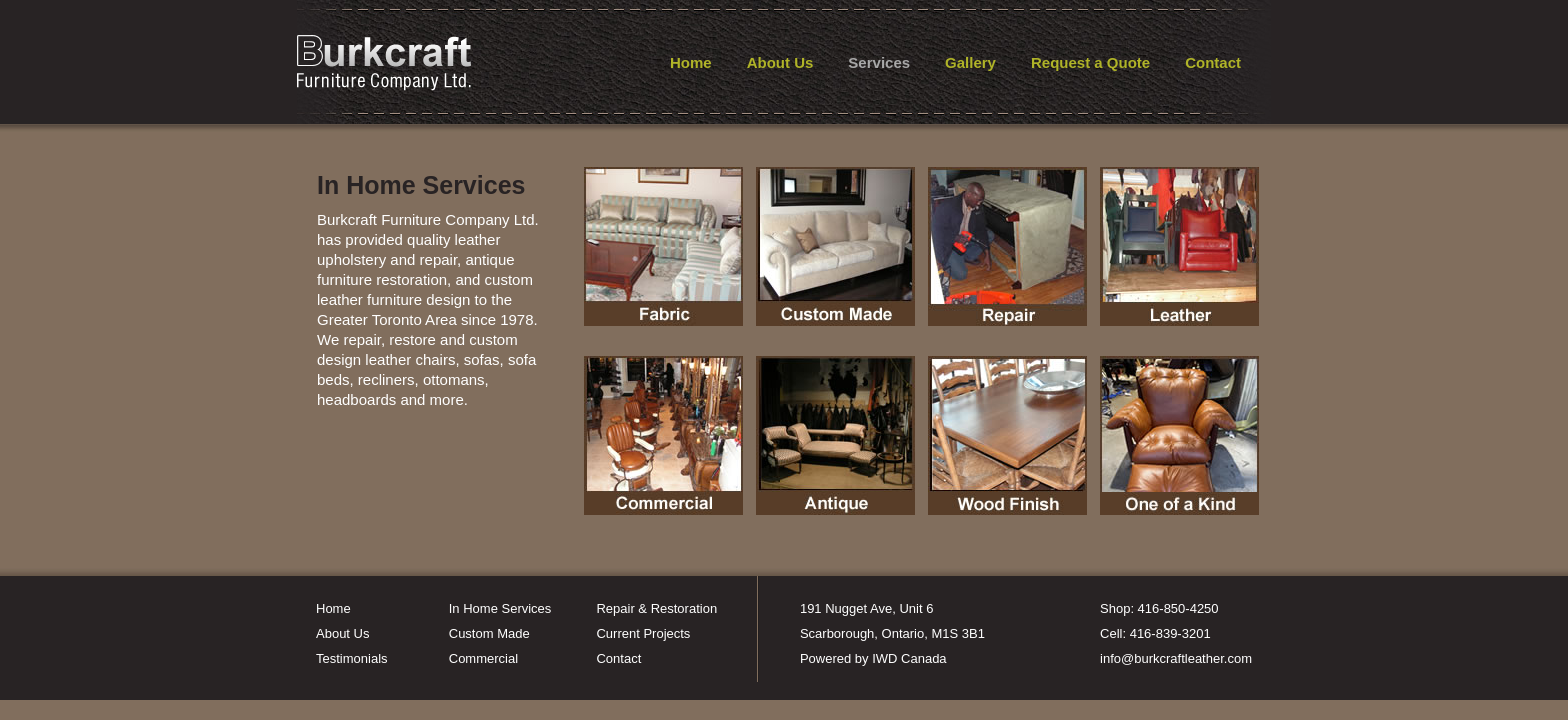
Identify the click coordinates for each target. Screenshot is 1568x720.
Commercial (483, 658)
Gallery (970, 62)
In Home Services (500, 608)
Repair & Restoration (656, 608)
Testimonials (352, 658)
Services (879, 62)
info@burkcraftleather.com (1176, 658)
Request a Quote (1090, 62)
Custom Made (489, 633)
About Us (780, 62)
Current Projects (643, 633)
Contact (1213, 62)
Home (691, 62)
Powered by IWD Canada (873, 658)
